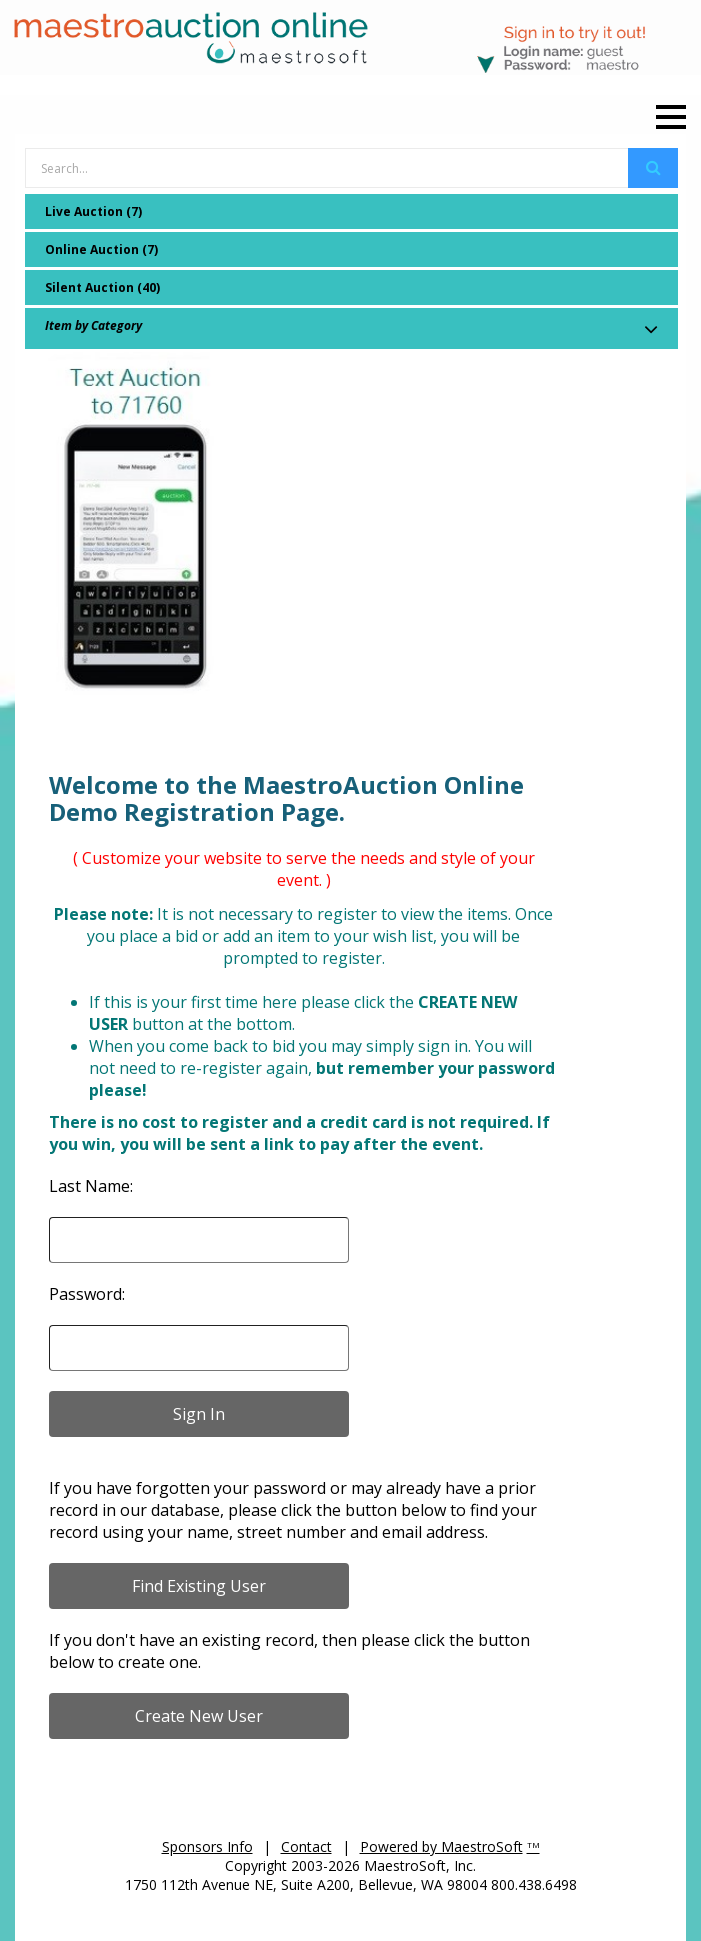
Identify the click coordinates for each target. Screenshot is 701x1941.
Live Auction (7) (93, 211)
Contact (306, 1846)
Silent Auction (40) (102, 287)
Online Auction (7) (101, 249)
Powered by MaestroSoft (441, 1846)
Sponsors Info (207, 1846)
